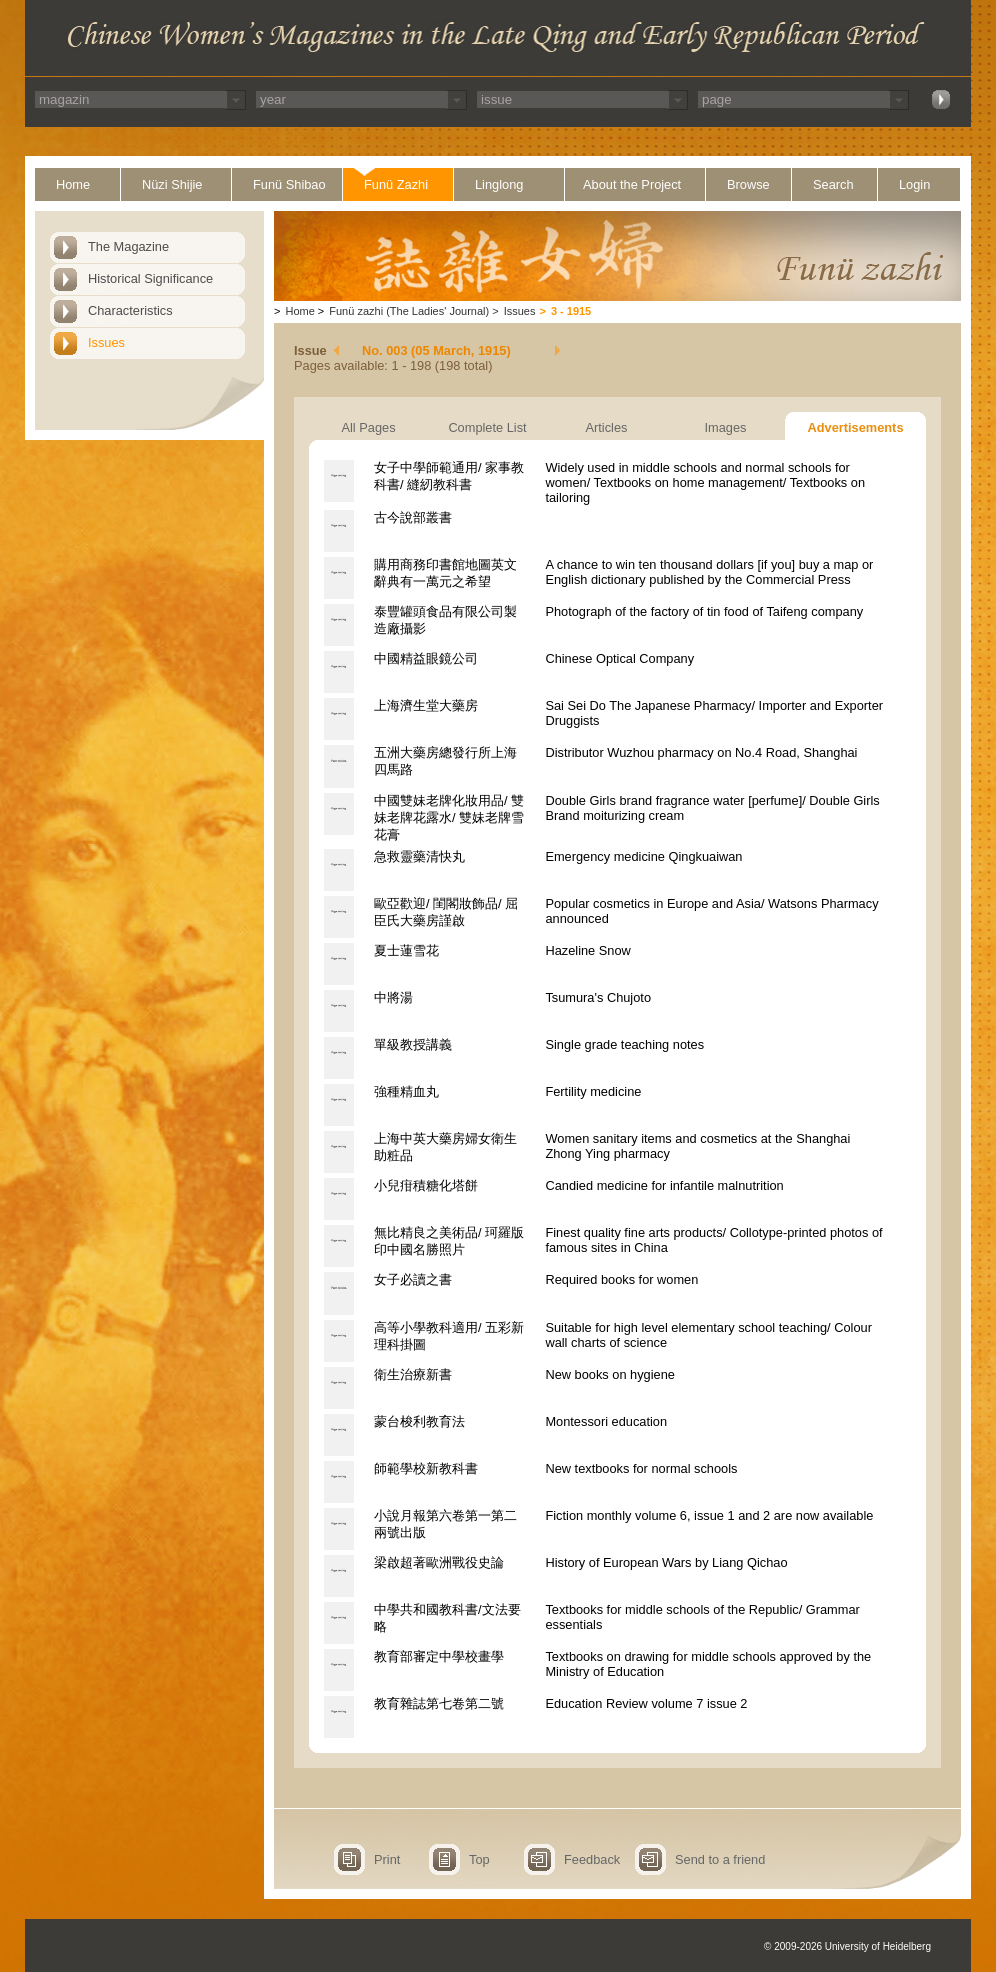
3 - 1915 (571, 311)
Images (726, 427)
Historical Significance (150, 278)
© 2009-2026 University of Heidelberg (847, 1946)
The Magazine (128, 246)
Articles (607, 427)
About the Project (632, 184)
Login (914, 184)
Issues (106, 342)
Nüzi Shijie (172, 184)
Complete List (487, 427)
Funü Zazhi (396, 184)
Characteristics (130, 310)
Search (833, 184)
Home (73, 184)
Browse (748, 184)
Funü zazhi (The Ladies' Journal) (409, 311)
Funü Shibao (289, 184)
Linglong (499, 184)
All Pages (368, 427)
